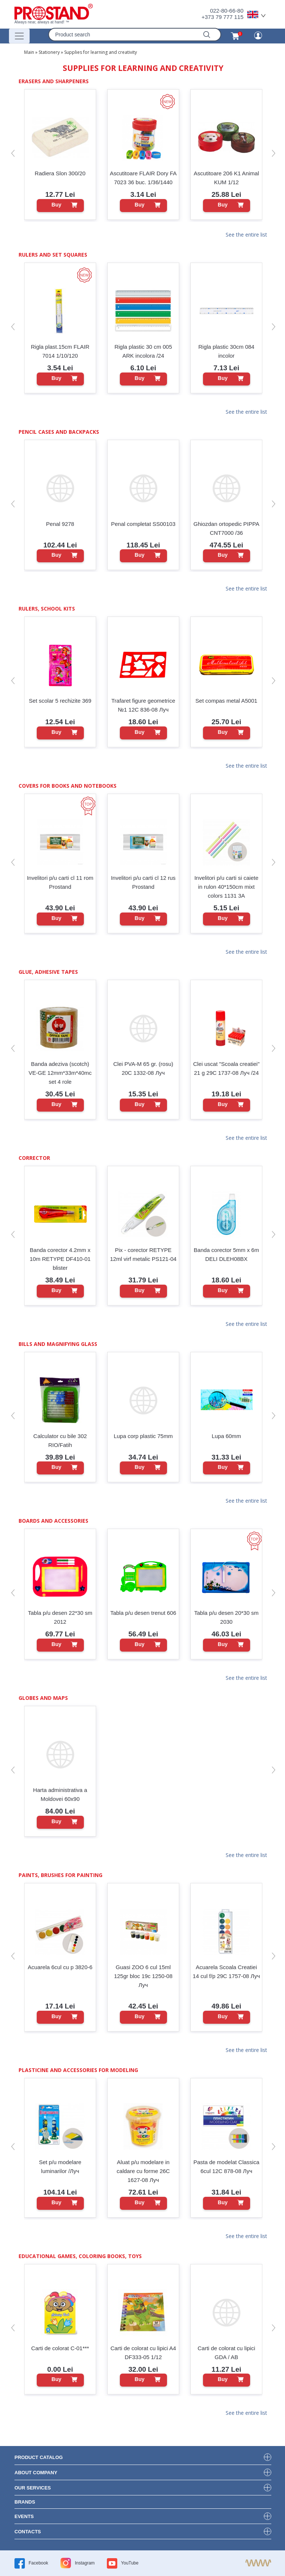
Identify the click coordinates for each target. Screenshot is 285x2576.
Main (29, 52)
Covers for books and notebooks (68, 785)
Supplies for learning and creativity (100, 52)
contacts (27, 2531)
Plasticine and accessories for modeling (78, 2070)
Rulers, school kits (47, 608)
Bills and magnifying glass (58, 1343)
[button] (13, 153)
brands (24, 2502)
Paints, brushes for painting (60, 1875)
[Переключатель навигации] (19, 36)
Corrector (34, 1157)
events (24, 2516)
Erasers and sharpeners (54, 81)
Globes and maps (43, 1697)
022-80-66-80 (226, 10)
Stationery (49, 52)
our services (32, 2488)
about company (35, 2472)
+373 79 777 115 (222, 17)
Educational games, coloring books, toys (80, 2256)
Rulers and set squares (53, 254)
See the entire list (246, 235)
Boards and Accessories (53, 1520)
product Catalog (38, 2457)
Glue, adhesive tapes (48, 971)
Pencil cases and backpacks (59, 431)
